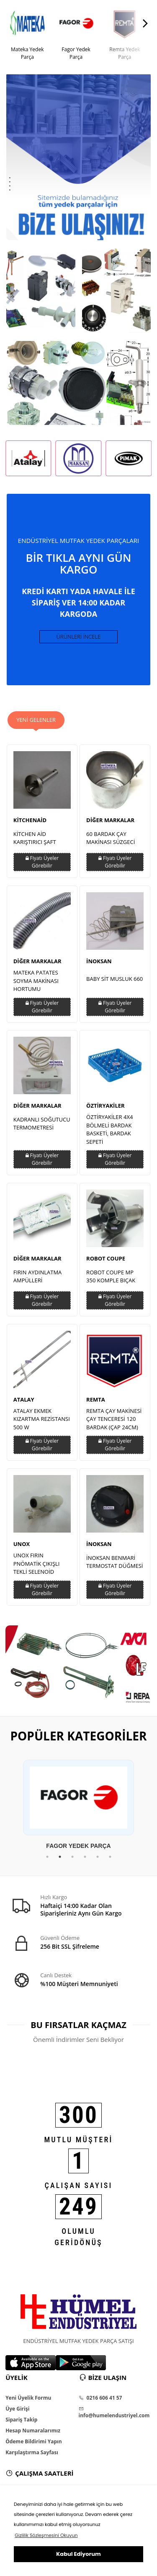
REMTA (95, 1399)
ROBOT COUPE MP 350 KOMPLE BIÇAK (110, 1276)
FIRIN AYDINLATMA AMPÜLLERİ (37, 1276)
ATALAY (23, 1399)
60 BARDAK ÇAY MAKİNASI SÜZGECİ (110, 838)
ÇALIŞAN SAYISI (79, 2185)
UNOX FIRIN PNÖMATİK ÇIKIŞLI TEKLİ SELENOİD (36, 1563)
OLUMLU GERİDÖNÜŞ (78, 2237)
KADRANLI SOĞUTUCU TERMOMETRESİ (41, 1124)
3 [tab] (72, 1857)
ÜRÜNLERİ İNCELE (79, 636)
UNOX (21, 1544)
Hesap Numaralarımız (32, 2430)
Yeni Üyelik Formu (28, 2398)
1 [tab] (47, 1857)
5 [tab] (97, 1857)
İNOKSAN (99, 961)
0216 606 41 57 (100, 2398)
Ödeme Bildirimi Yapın (33, 2441)
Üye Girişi (17, 2409)
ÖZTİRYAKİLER (105, 1105)
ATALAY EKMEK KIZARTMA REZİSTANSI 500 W (41, 1419)
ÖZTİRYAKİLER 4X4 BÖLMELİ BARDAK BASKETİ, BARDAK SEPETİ (109, 1129)
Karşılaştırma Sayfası (31, 2452)
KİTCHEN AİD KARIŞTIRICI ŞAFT (34, 838)
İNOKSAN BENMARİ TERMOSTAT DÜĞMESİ (114, 1562)
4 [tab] (85, 1857)
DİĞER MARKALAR (110, 820)
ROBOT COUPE (105, 1258)
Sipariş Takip (21, 2419)
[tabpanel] (78, 1805)
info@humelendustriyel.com (114, 2412)
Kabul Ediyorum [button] (78, 2554)
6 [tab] (110, 1857)
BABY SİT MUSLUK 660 (114, 979)
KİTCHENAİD (29, 820)
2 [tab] (60, 1857)
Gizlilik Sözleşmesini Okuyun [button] (46, 2535)
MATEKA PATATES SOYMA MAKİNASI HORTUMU (36, 981)
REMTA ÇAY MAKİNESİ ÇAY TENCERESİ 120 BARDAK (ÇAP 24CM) (114, 1419)
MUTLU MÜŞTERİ (78, 2139)
